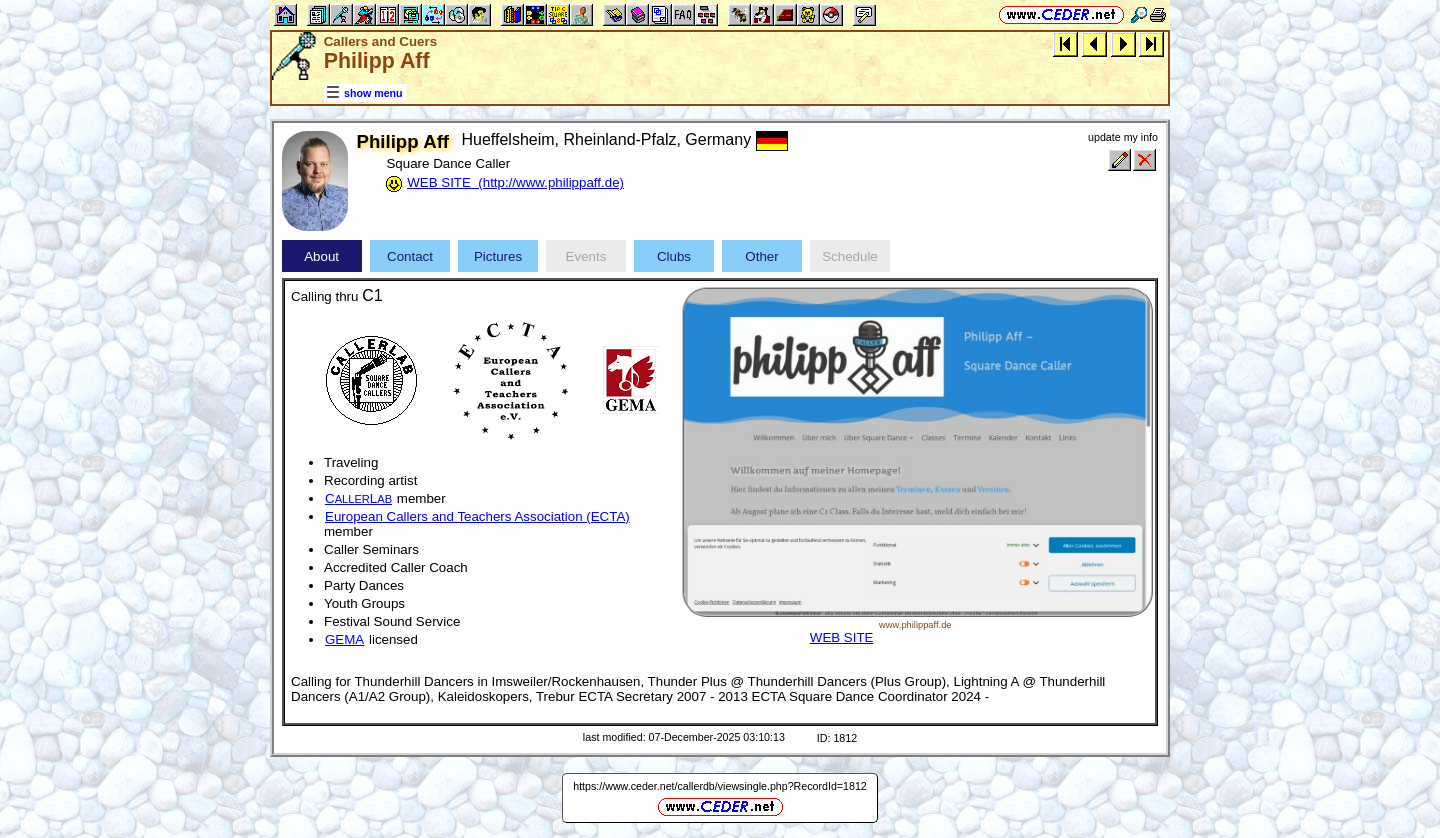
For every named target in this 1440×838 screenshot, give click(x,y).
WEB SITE (842, 637)
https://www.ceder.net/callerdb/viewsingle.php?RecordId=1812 (720, 786)
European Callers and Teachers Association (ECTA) (477, 516)
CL (358, 498)
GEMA (344, 639)
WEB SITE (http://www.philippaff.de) (515, 182)
